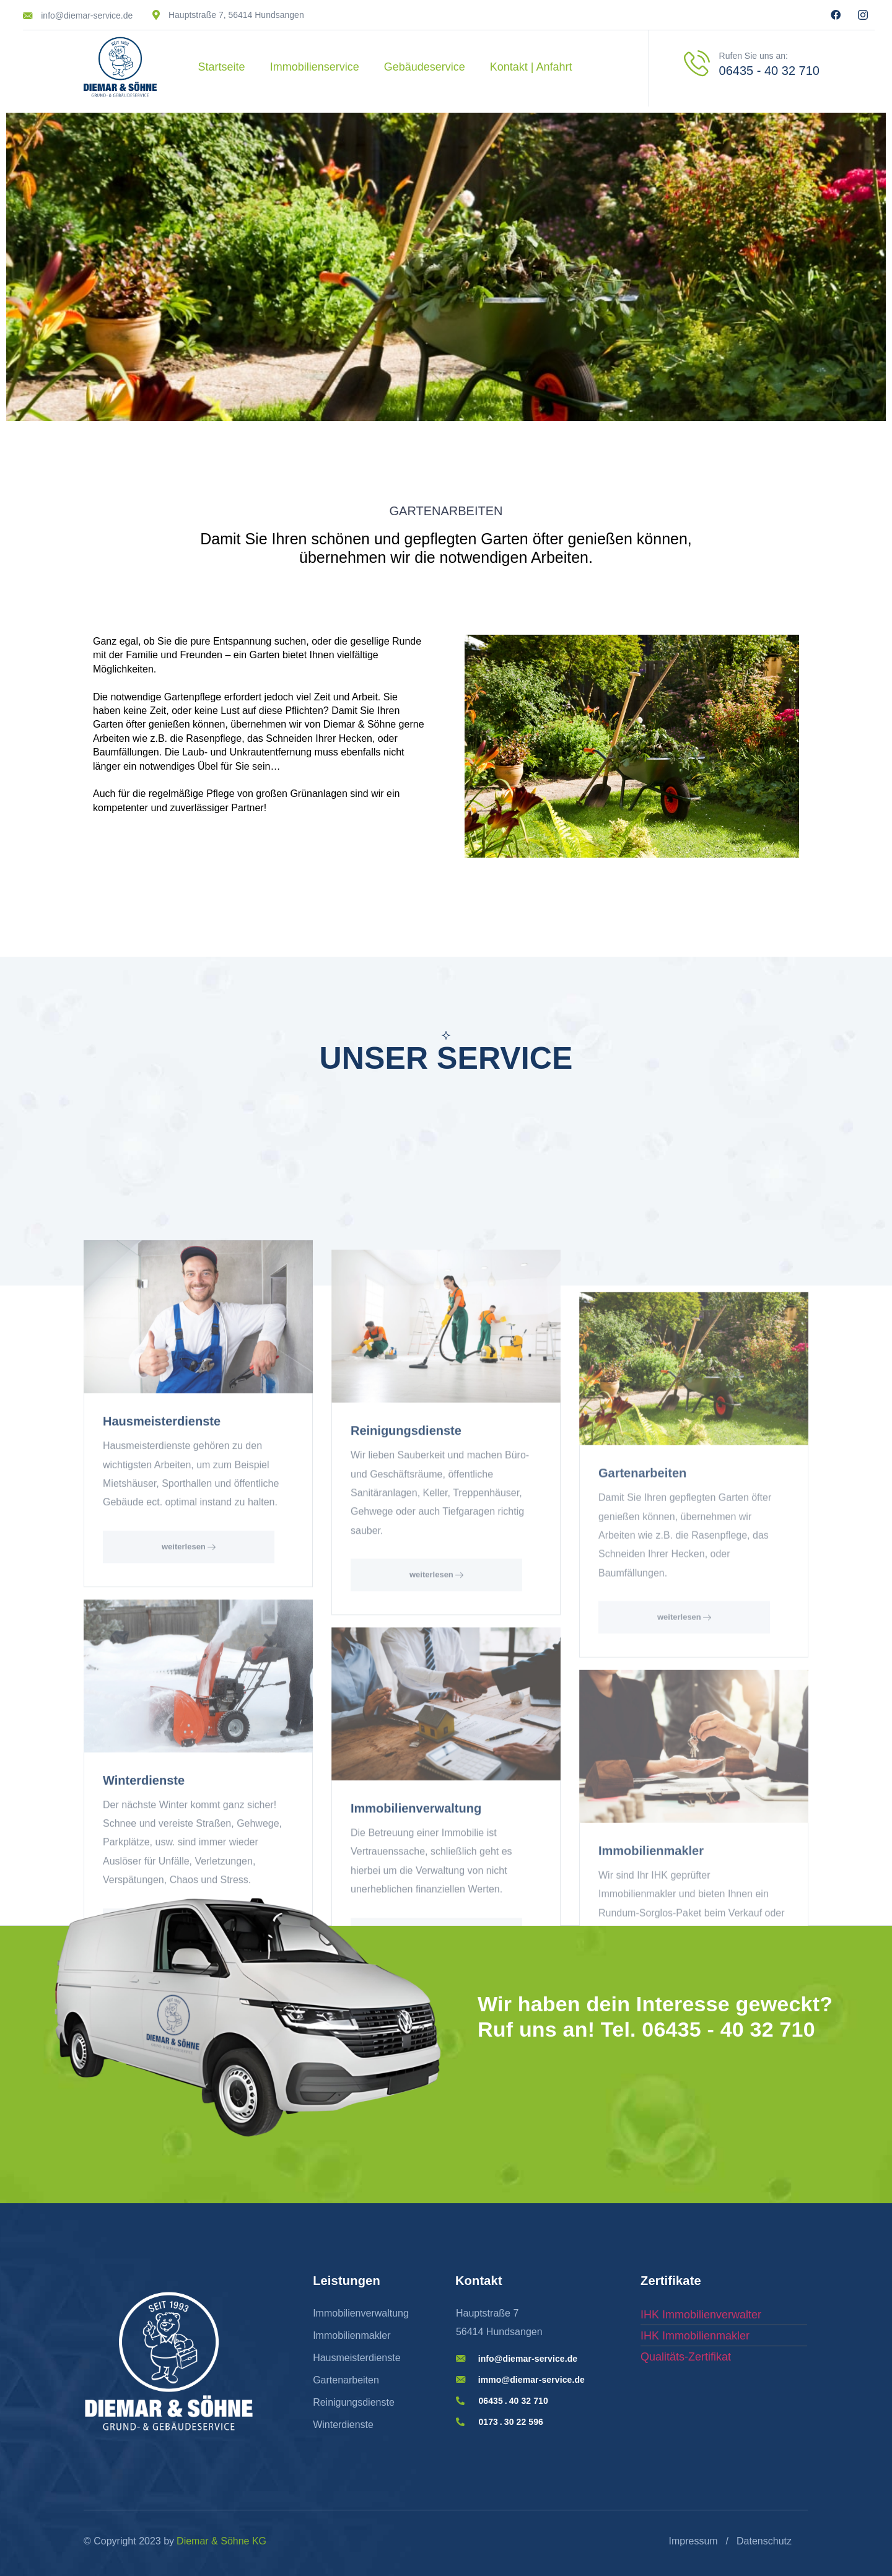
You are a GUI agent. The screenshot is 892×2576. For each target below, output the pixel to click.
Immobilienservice (314, 67)
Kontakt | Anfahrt (531, 67)
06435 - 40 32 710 (769, 70)
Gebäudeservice (424, 67)
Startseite (221, 67)
